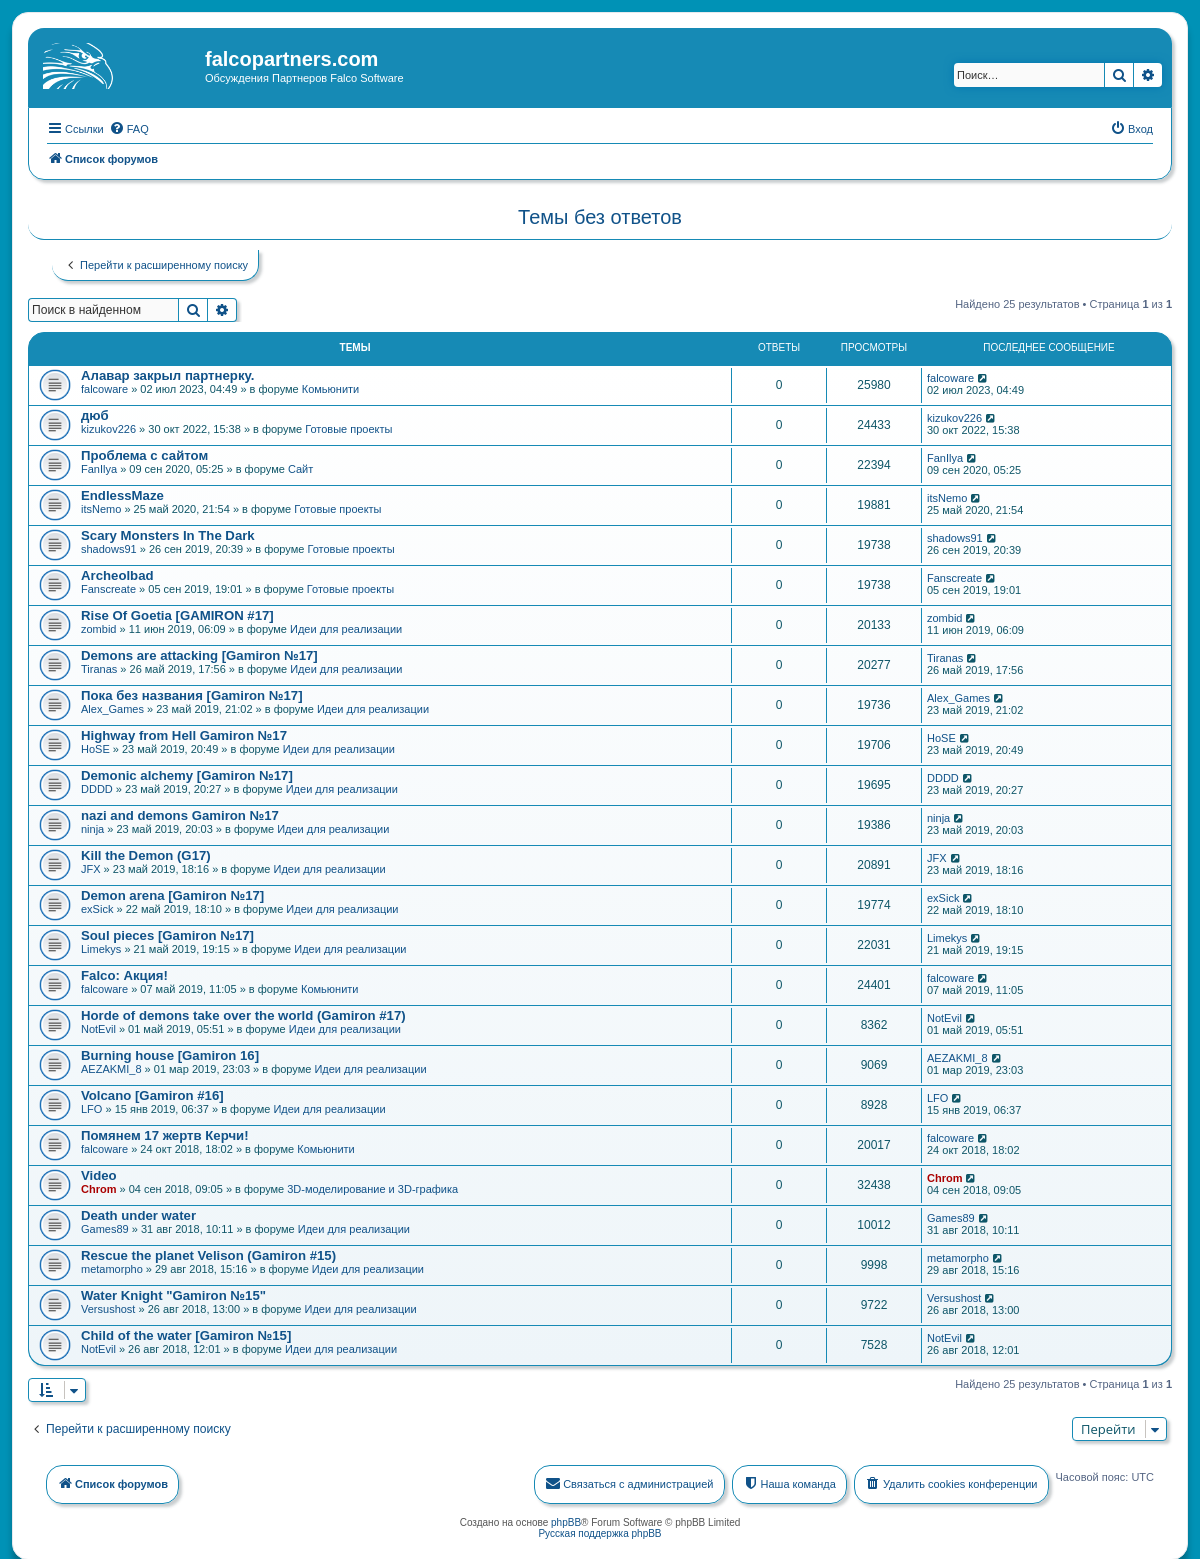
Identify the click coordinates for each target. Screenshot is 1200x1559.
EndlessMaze (122, 494)
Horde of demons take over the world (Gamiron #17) (243, 1014)
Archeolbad (117, 574)
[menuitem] (129, 128)
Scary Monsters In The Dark (168, 534)
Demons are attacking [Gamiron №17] (199, 654)
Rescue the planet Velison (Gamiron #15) (208, 1254)
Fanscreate (108, 588)
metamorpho (112, 1268)
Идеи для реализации (346, 628)
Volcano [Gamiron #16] (152, 1094)
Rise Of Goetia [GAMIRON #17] (177, 614)
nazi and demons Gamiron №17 (180, 814)
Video (99, 1174)
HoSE (95, 748)
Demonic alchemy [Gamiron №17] (187, 774)
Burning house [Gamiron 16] (170, 1054)
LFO (91, 1108)
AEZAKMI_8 (111, 1068)
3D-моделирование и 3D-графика (372, 1188)
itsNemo (101, 508)
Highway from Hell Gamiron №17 (184, 734)
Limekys (101, 948)
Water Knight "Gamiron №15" (173, 1294)
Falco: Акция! (124, 974)
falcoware (104, 388)
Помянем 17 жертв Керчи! (165, 1134)
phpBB (566, 1521)
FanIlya (99, 468)
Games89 (105, 1228)
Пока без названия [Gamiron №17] (192, 694)
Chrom (98, 1188)
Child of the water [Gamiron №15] (186, 1334)
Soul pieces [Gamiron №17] (167, 934)
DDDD (97, 788)
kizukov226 (108, 428)
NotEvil (98, 1028)
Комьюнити (330, 388)
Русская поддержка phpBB (599, 1532)
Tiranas (99, 668)
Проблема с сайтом (144, 454)
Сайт (300, 468)
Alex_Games (112, 708)
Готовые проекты (348, 428)
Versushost (108, 1308)
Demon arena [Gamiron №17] (172, 894)
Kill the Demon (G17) (146, 854)
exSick (97, 908)
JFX (91, 868)
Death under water (138, 1214)
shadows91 (109, 548)
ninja (92, 828)
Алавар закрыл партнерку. (167, 374)
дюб (95, 414)
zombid (98, 628)
